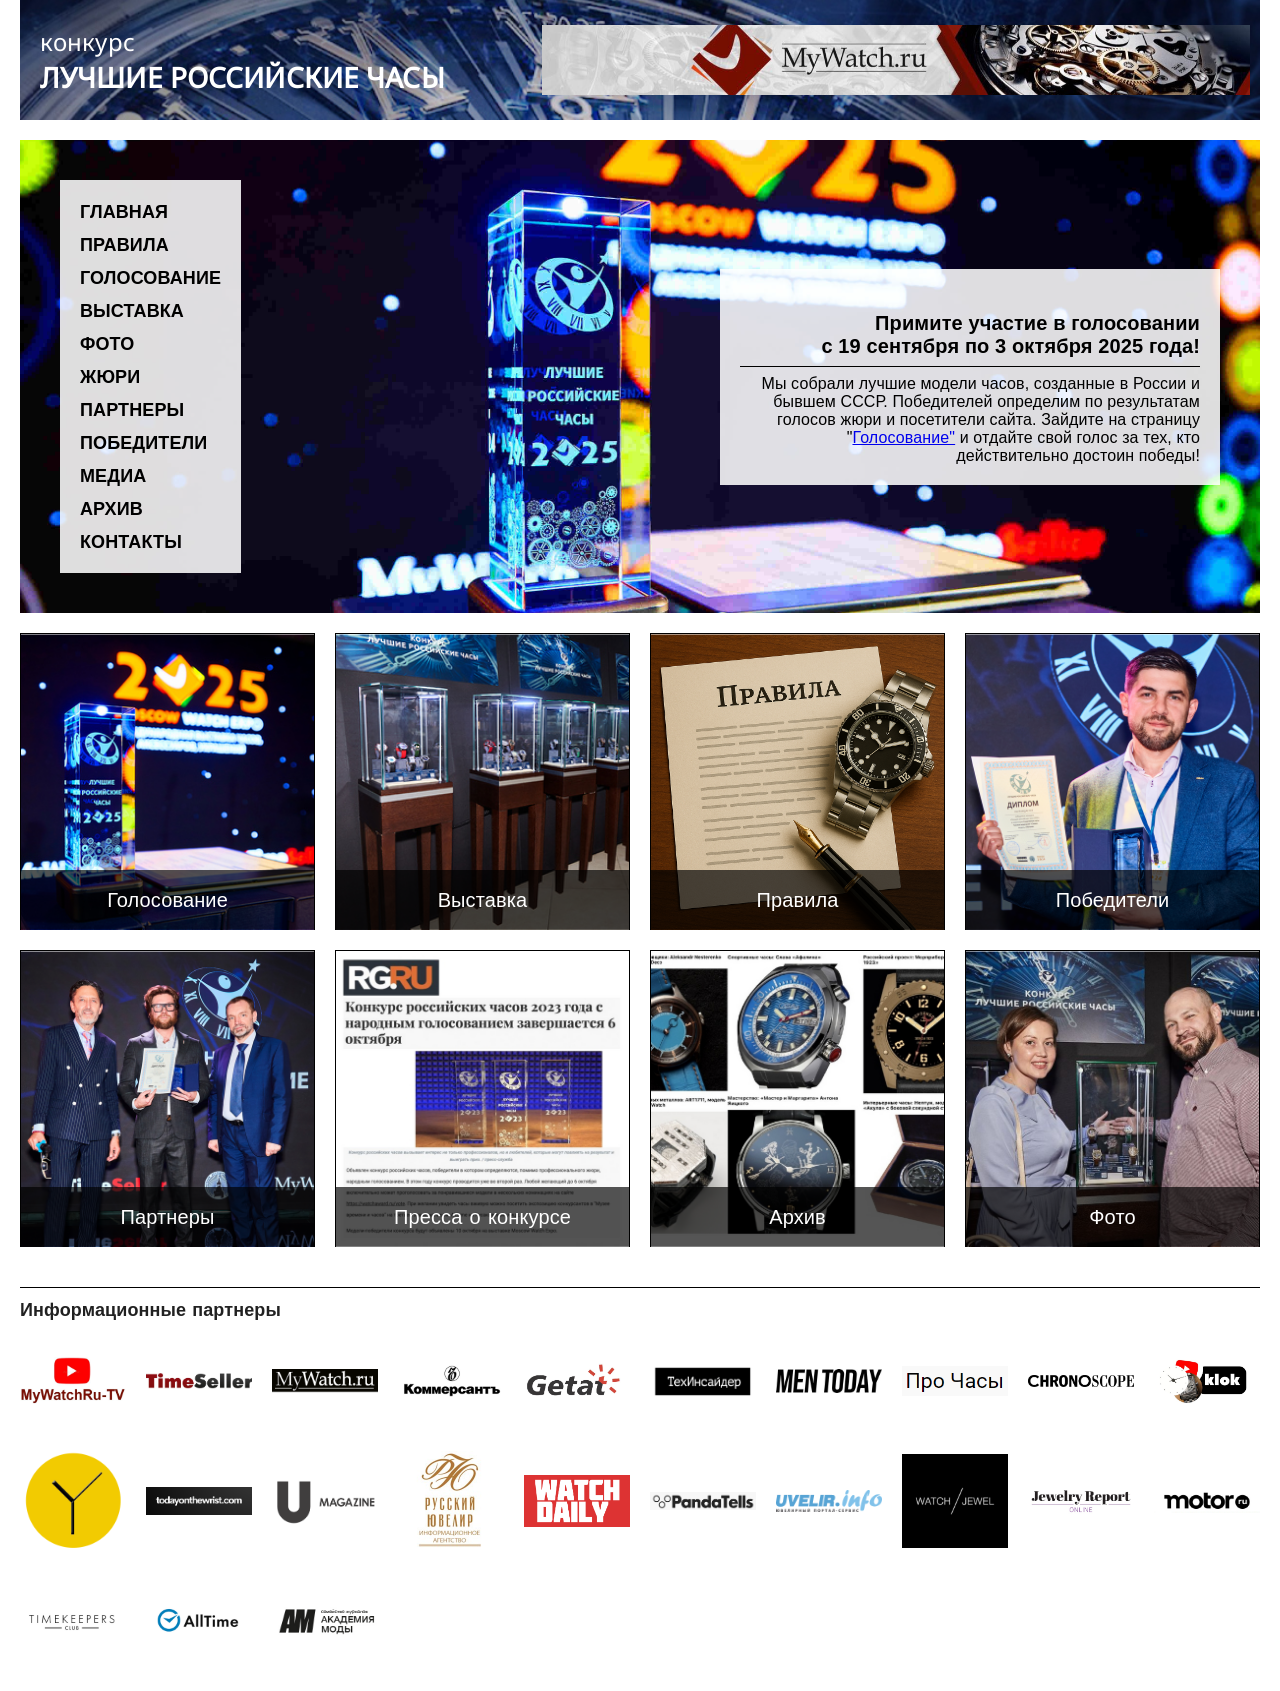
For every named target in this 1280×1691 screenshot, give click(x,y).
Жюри (110, 376)
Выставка (132, 310)
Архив (111, 508)
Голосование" (903, 437)
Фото (107, 343)
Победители (143, 442)
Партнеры (132, 409)
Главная (124, 211)
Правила (124, 244)
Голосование (150, 277)
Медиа (113, 475)
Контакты (131, 541)
